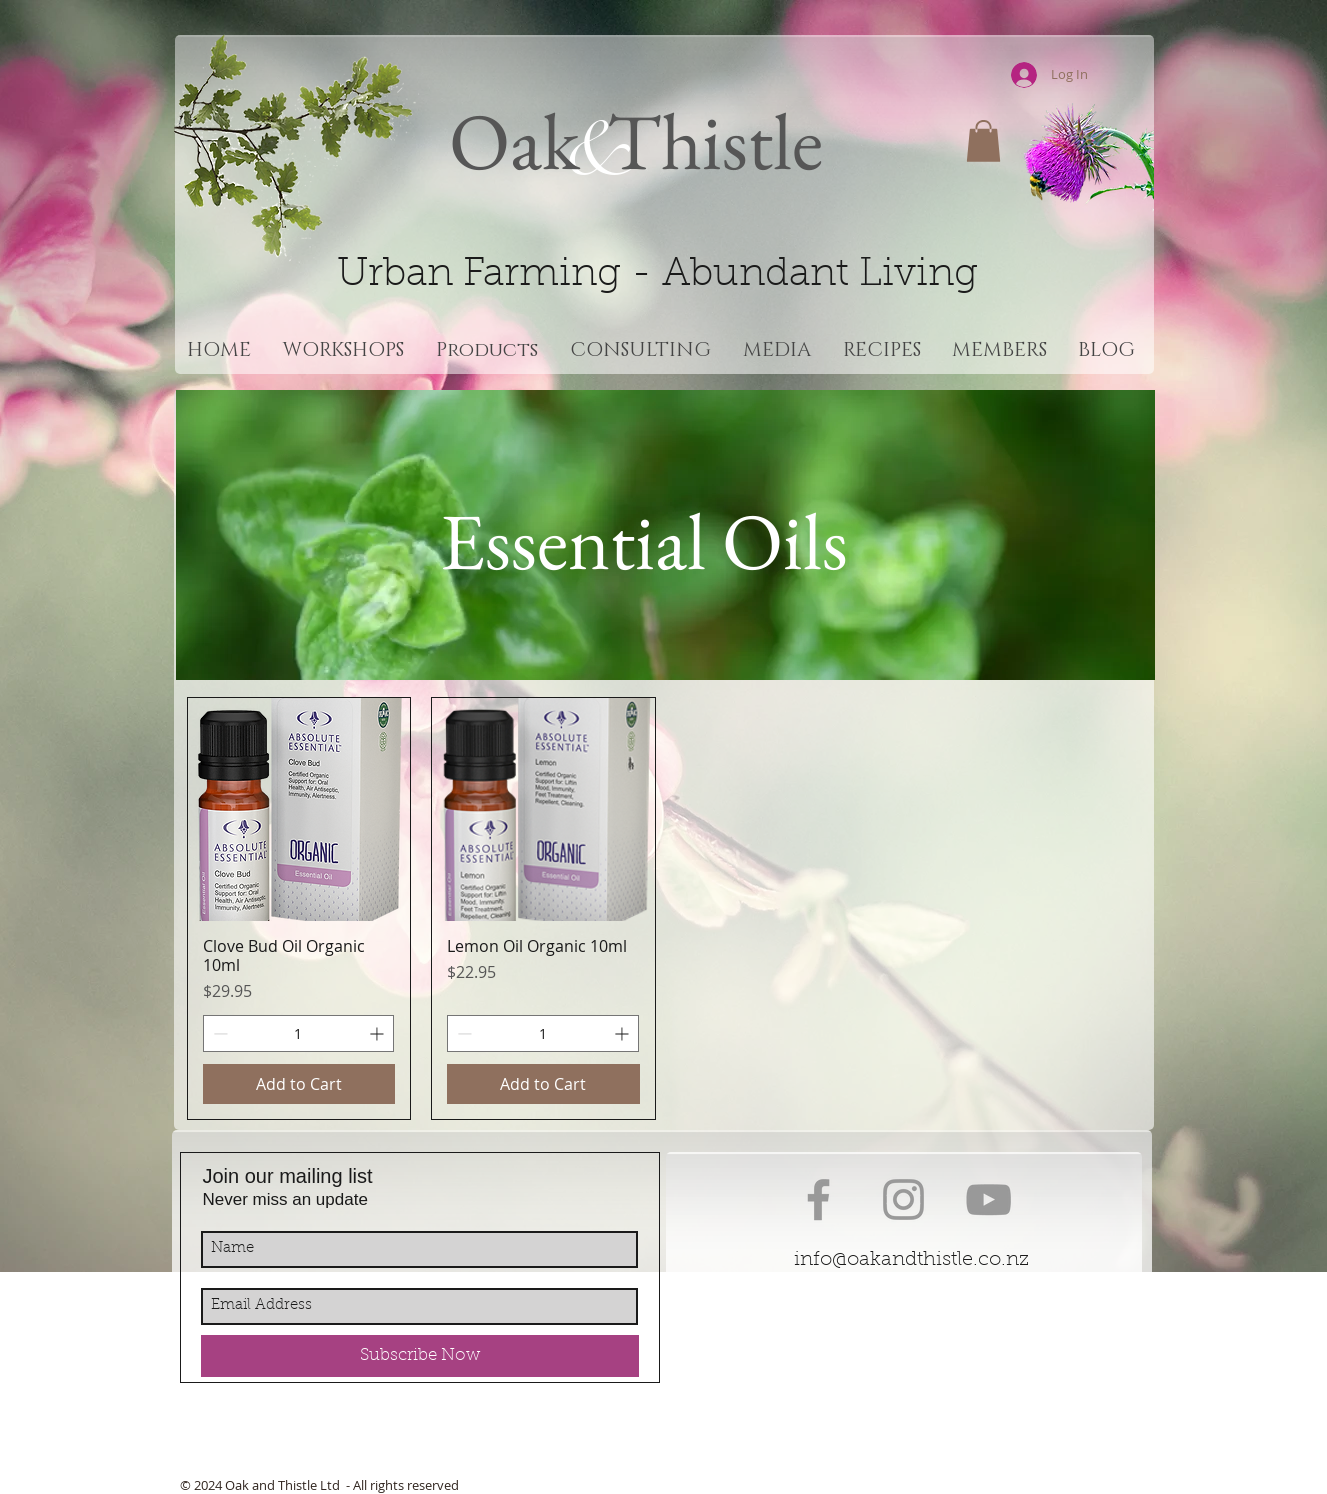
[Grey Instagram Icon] (903, 1199)
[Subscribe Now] (420, 1356)
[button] (983, 141)
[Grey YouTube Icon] (988, 1199)
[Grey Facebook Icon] (818, 1199)
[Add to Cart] (299, 1084)
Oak (514, 140)
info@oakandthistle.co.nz (911, 1260)
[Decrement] (218, 1033)
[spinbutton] (299, 1033)
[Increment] (378, 1033)
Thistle (707, 140)
